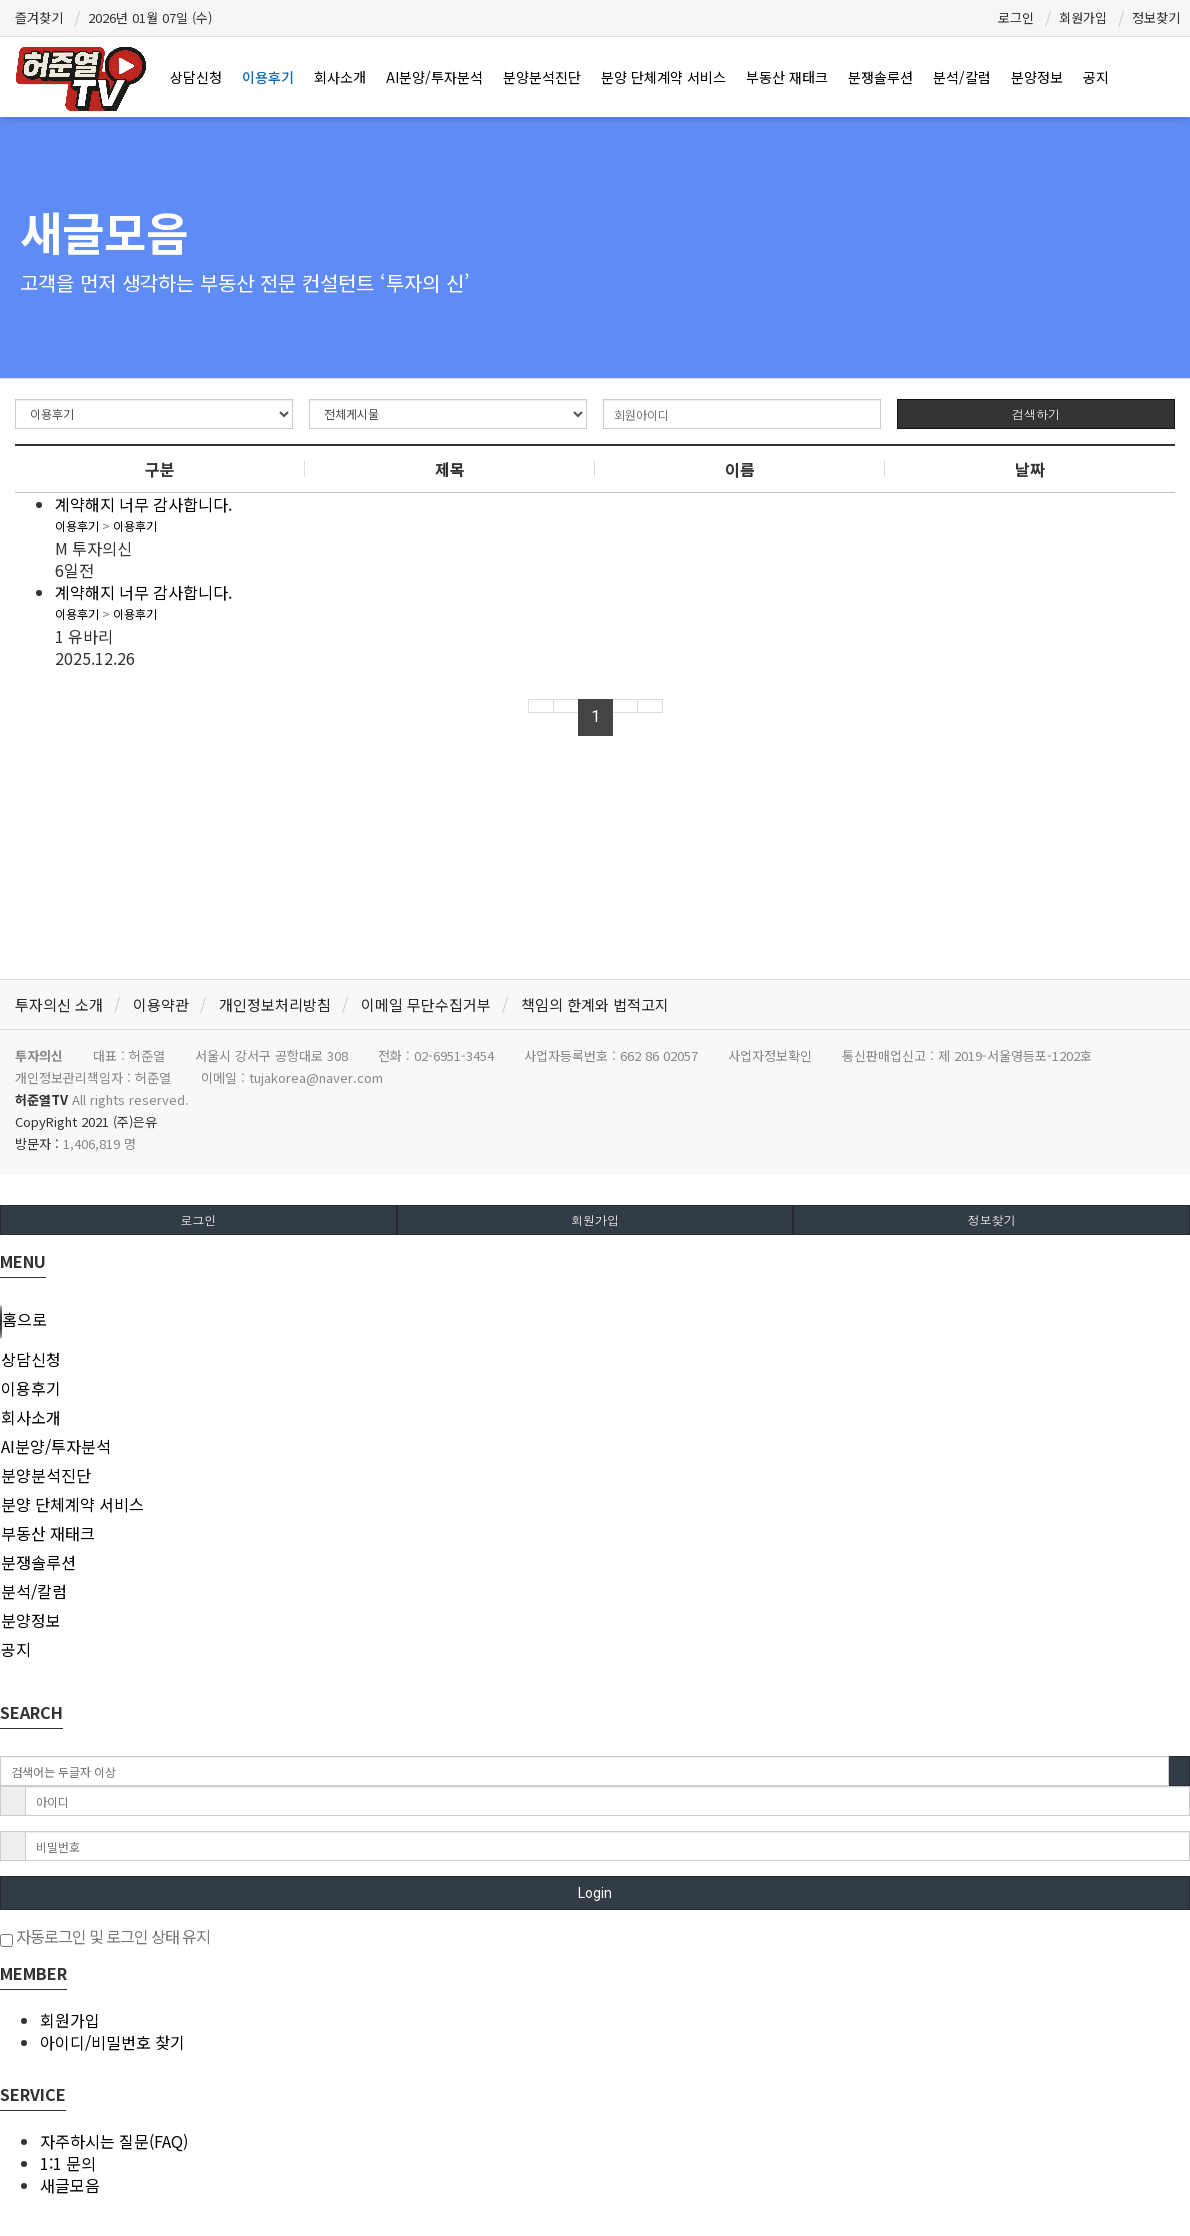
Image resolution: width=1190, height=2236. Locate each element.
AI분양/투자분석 (434, 77)
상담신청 (196, 77)
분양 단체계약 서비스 (663, 77)
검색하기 (1036, 413)
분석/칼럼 (962, 77)
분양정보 (1037, 77)
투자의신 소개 (59, 1004)
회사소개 (340, 77)
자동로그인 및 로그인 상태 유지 (105, 1936)
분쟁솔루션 (880, 77)
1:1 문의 (68, 2163)
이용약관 (161, 1004)
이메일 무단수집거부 (426, 1004)
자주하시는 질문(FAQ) (114, 2141)
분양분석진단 (542, 77)
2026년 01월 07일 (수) (150, 17)
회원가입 (1083, 17)
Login (595, 1893)
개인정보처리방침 (275, 1004)
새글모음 (70, 2185)
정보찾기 (1156, 17)
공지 (1096, 77)
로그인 (1016, 17)
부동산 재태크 (787, 77)
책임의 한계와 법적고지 (595, 1004)
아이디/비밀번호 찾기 (112, 2042)
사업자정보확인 (770, 1055)
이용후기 (268, 77)
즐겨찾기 (39, 17)
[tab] (595, 1359)
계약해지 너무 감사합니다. (143, 504)
